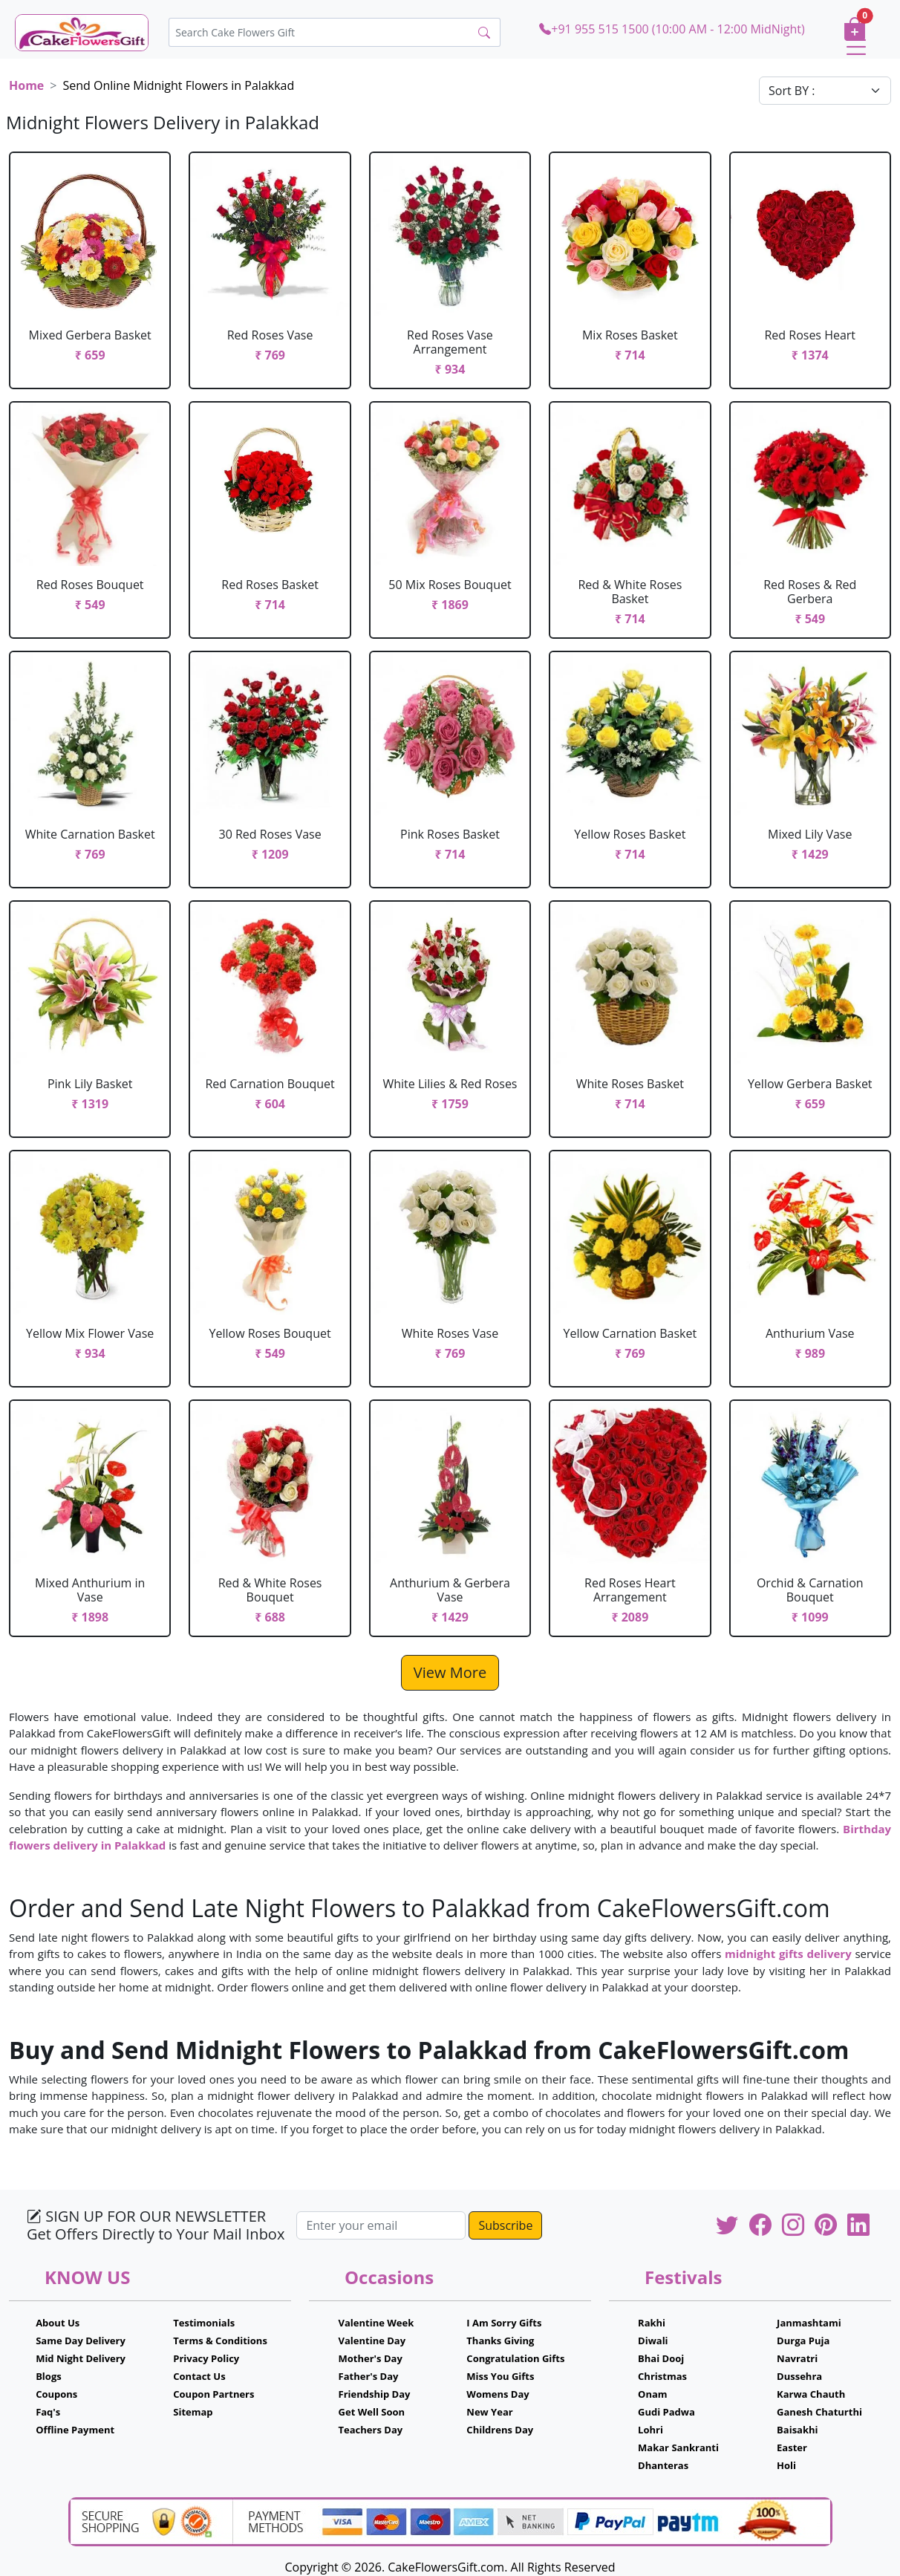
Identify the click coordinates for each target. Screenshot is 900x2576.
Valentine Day (372, 2340)
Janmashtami (809, 2322)
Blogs (49, 2376)
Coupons (56, 2394)
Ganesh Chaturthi (819, 2412)
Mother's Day (370, 2358)
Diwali (653, 2340)
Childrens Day (499, 2429)
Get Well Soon (372, 2412)
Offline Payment (75, 2429)
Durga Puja (803, 2340)
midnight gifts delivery (788, 1953)
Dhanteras (663, 2465)
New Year (489, 2412)
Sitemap (192, 2412)
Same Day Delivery (80, 2340)
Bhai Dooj (661, 2358)
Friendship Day (375, 2394)
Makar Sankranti (678, 2447)
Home (26, 85)
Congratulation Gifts (515, 2358)
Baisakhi (797, 2429)
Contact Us (199, 2376)
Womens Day (497, 2394)
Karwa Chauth (811, 2394)
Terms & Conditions (220, 2340)
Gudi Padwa (666, 2412)
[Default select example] (825, 91)
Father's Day (369, 2376)
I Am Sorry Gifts (503, 2322)
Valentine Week (376, 2322)
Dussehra (799, 2376)
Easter (792, 2447)
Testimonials (204, 2322)
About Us (57, 2322)
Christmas (662, 2376)
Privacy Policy (206, 2358)
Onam (653, 2394)
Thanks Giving (500, 2340)
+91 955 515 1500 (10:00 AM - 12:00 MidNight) (671, 29)
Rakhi (651, 2322)
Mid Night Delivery (80, 2358)
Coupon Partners (213, 2394)
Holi (786, 2465)
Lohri (650, 2429)
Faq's (48, 2412)
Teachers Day (371, 2429)
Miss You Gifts (500, 2376)
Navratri (797, 2358)
